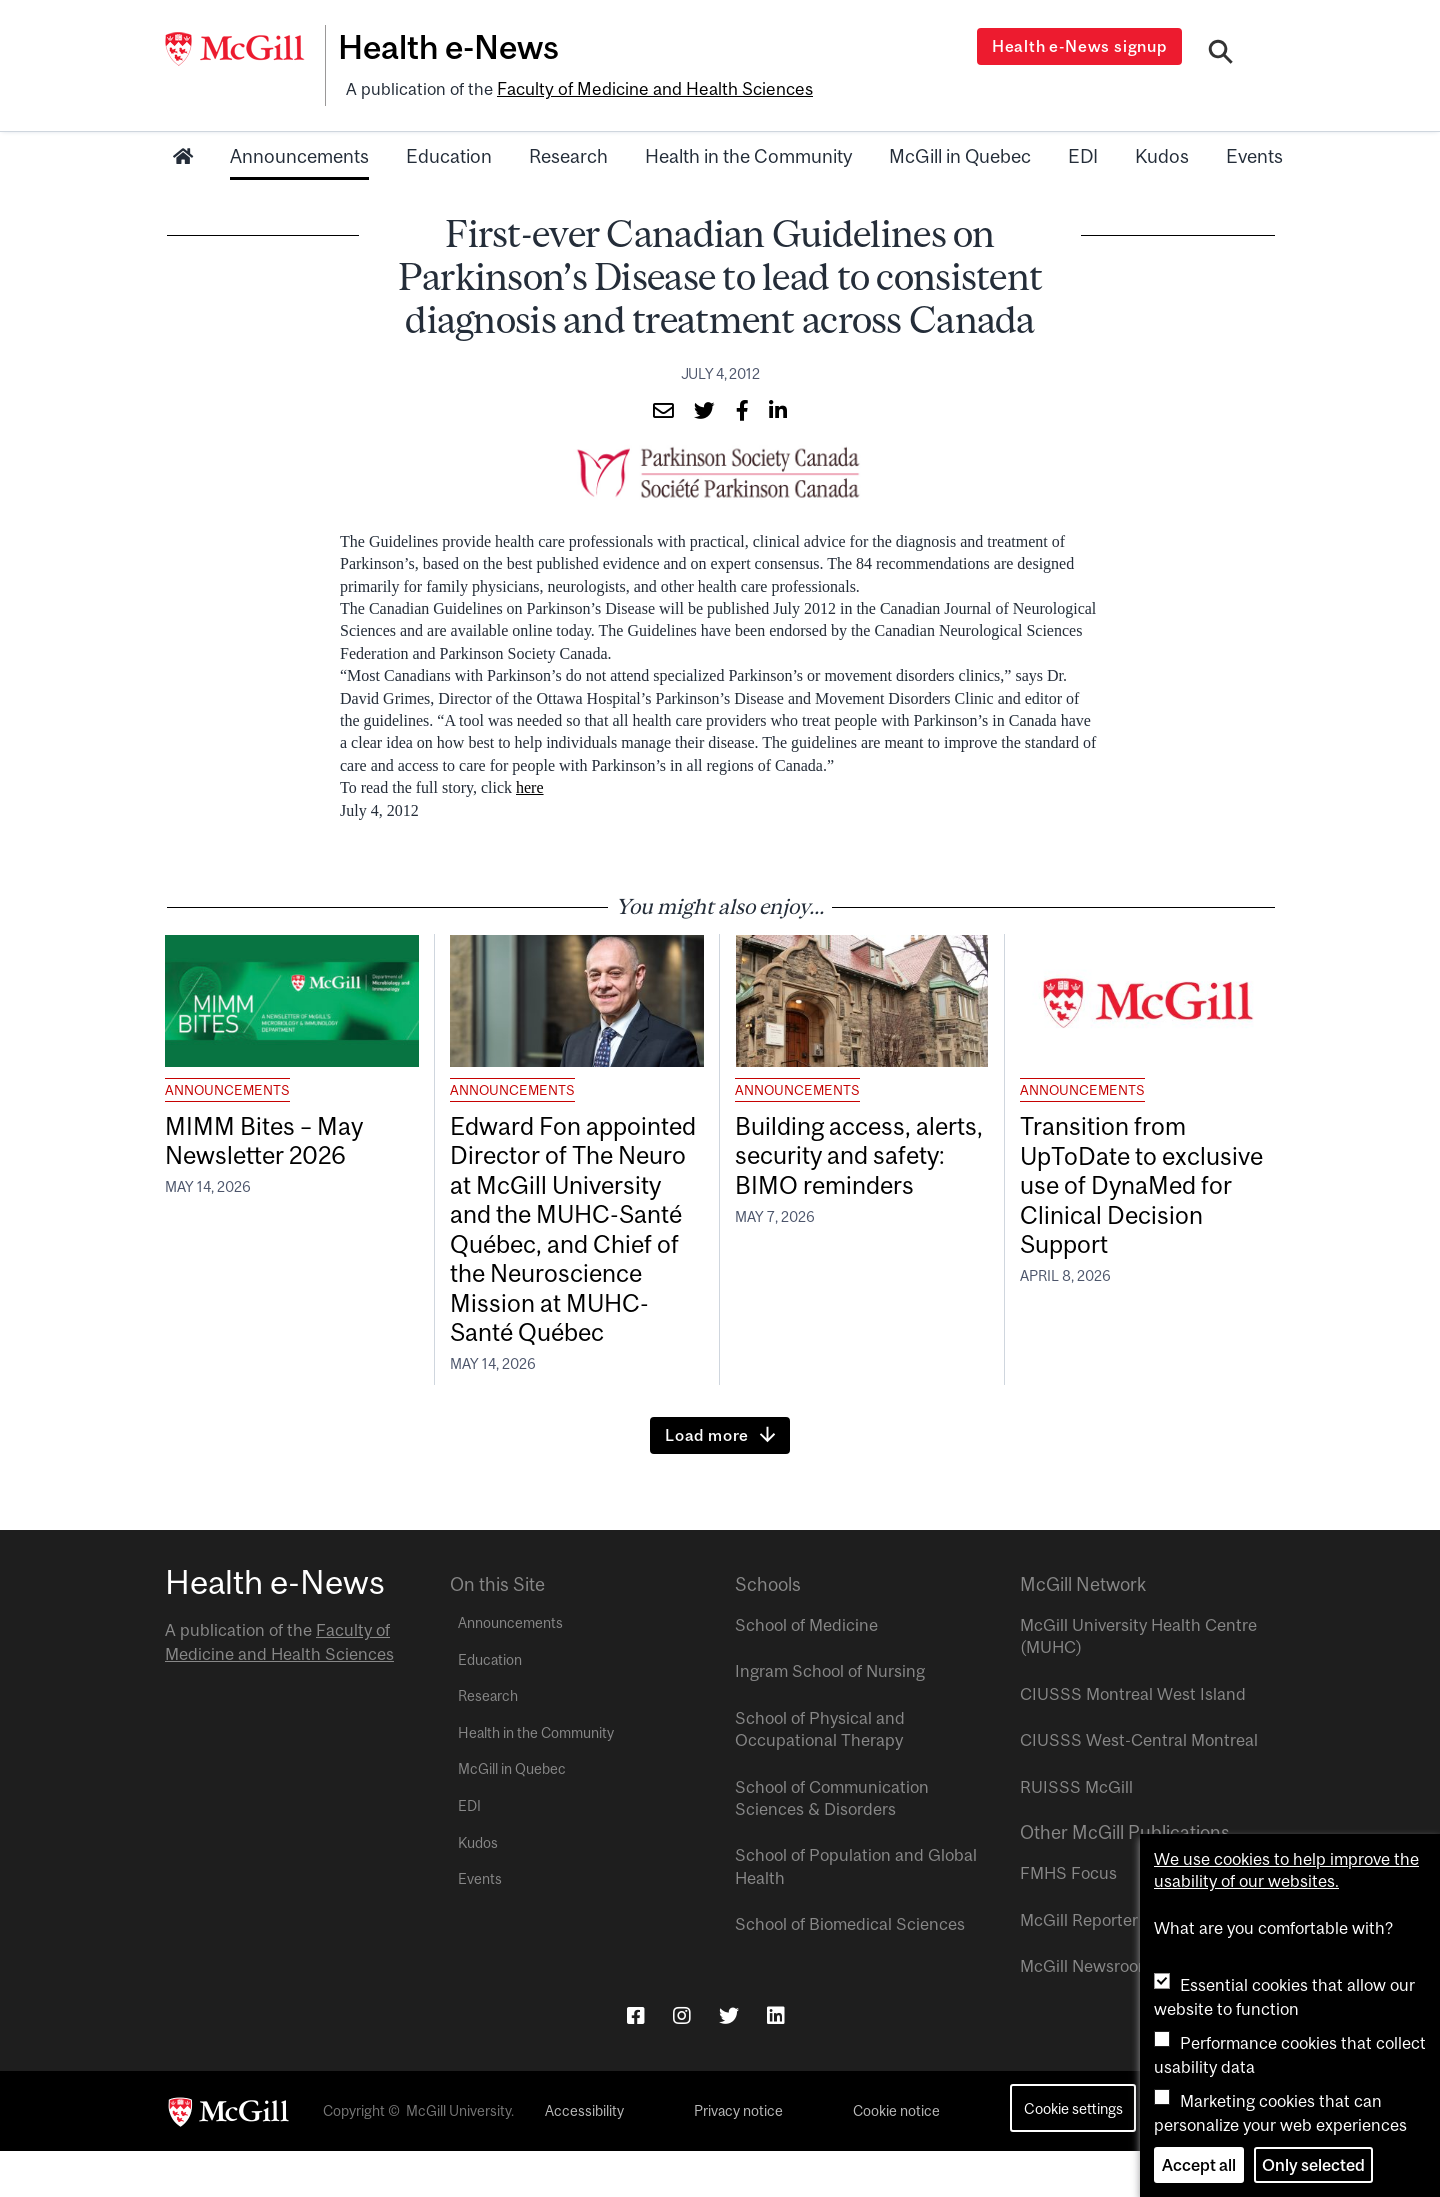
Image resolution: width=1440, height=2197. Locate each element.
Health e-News (455, 47)
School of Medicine (806, 1672)
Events (1254, 153)
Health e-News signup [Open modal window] (1081, 46)
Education (449, 153)
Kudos (1162, 153)
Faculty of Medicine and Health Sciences (650, 87)
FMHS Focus (1068, 1920)
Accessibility (584, 2158)
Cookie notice (896, 2158)
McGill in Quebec (960, 153)
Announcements (299, 153)
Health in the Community (748, 153)
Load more (707, 1482)
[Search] (1221, 53)
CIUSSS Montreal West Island (1133, 1740)
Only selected (1313, 2165)
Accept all (1199, 2165)
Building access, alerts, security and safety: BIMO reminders (860, 1155)
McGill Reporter (1079, 1966)
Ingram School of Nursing (830, 1718)
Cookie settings (1073, 2154)
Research (568, 153)
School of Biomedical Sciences (850, 1971)
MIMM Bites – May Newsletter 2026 (271, 1139)
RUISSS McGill (1076, 1833)
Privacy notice (738, 2158)
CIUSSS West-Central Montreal (1139, 1787)
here (530, 784)
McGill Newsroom (1086, 2013)
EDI (1083, 153)
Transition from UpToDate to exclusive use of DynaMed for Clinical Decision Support (1142, 1188)
